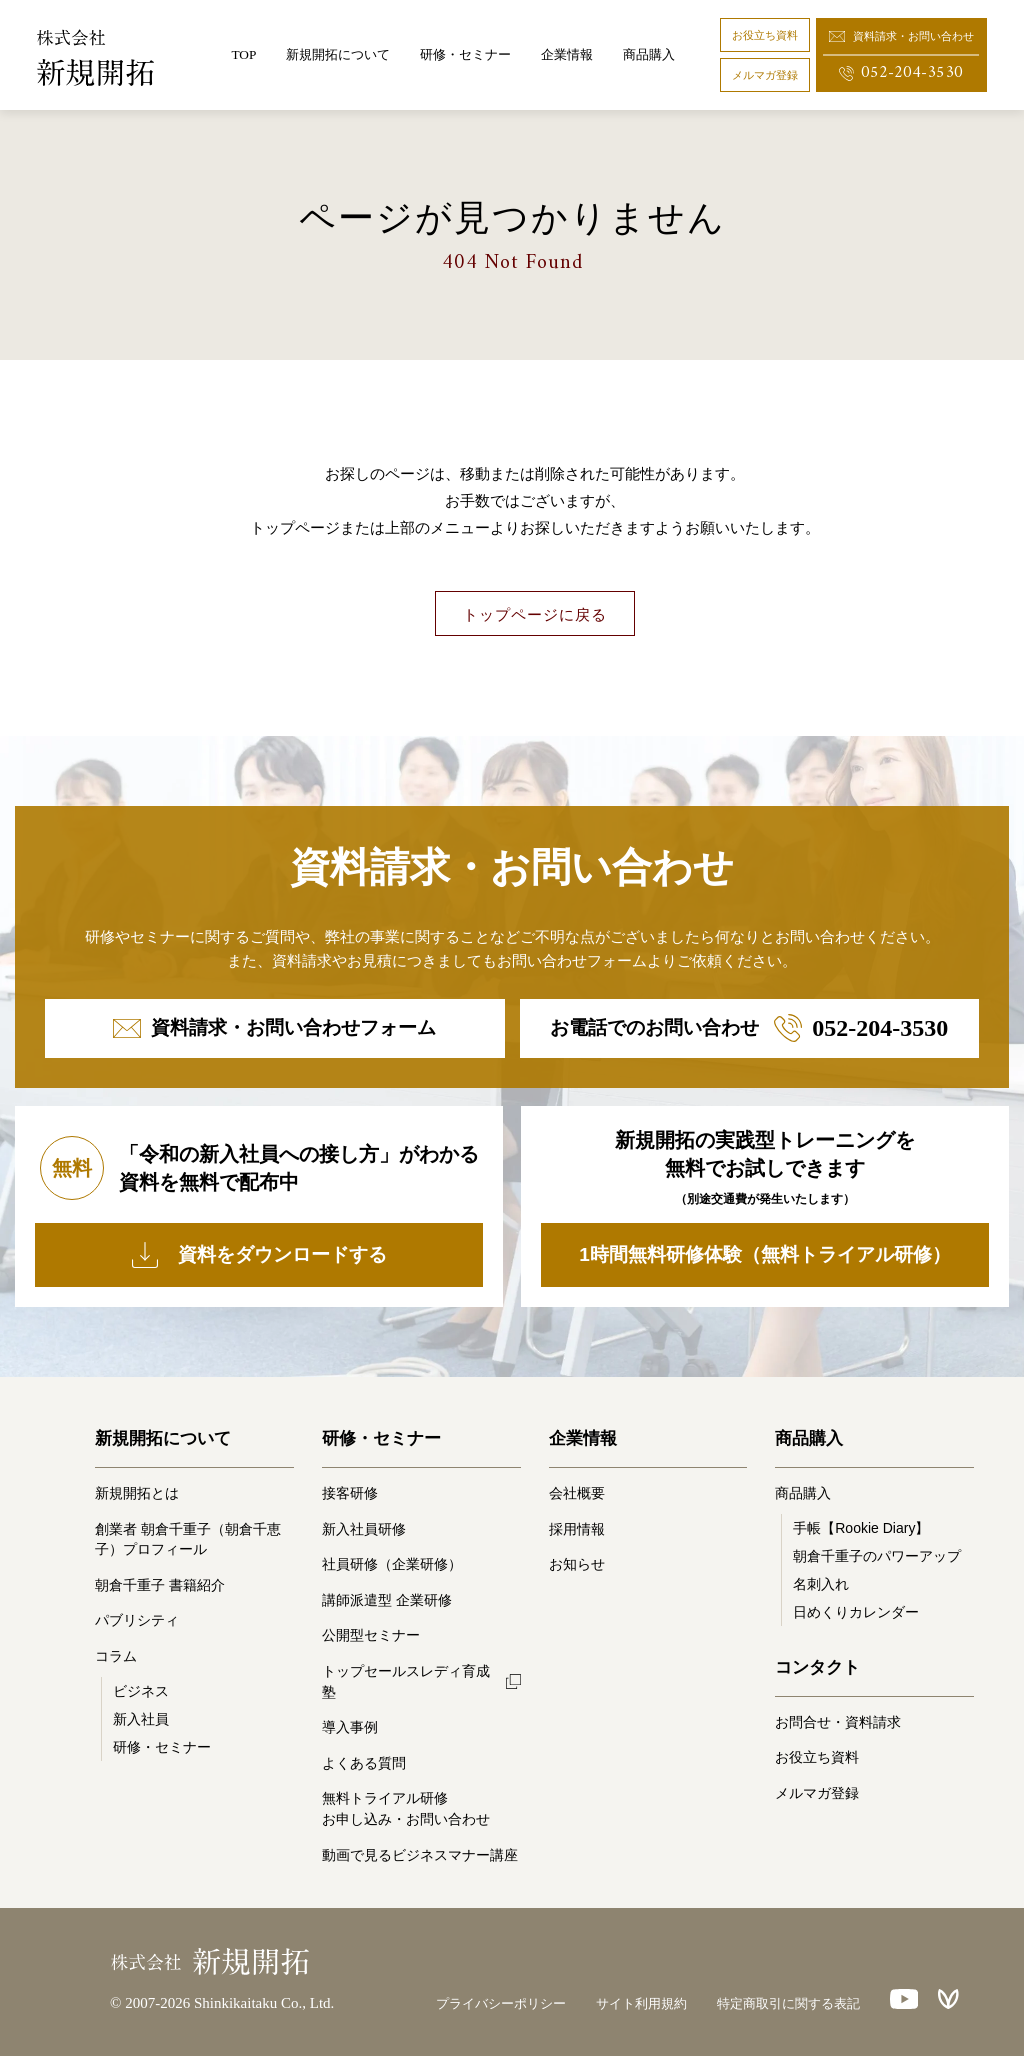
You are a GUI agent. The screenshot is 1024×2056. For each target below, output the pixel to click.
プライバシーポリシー (501, 2003)
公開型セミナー (371, 1635)
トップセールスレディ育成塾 (406, 1681)
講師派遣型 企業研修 (387, 1600)
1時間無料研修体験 (765, 1255)
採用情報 (577, 1529)
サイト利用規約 (641, 2003)
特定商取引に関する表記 (788, 2003)
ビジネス (141, 1691)
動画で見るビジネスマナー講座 (420, 1855)
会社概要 (577, 1493)
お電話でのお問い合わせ (749, 1028)
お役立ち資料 (765, 35)
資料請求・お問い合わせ (901, 36)
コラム (116, 1656)
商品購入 (649, 54)
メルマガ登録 (765, 75)
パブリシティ (137, 1620)
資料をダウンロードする (259, 1255)
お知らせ (577, 1564)
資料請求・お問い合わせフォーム (274, 1027)
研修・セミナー (162, 1747)
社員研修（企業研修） (392, 1564)
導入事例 (350, 1727)
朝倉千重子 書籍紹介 (160, 1585)
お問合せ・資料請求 (838, 1722)
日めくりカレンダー (856, 1612)
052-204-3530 (901, 72)
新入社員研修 (364, 1529)
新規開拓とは (137, 1493)
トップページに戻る (535, 614)
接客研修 (350, 1493)
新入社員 (141, 1719)
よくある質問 (364, 1763)
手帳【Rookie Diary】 (861, 1528)
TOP (243, 54)
